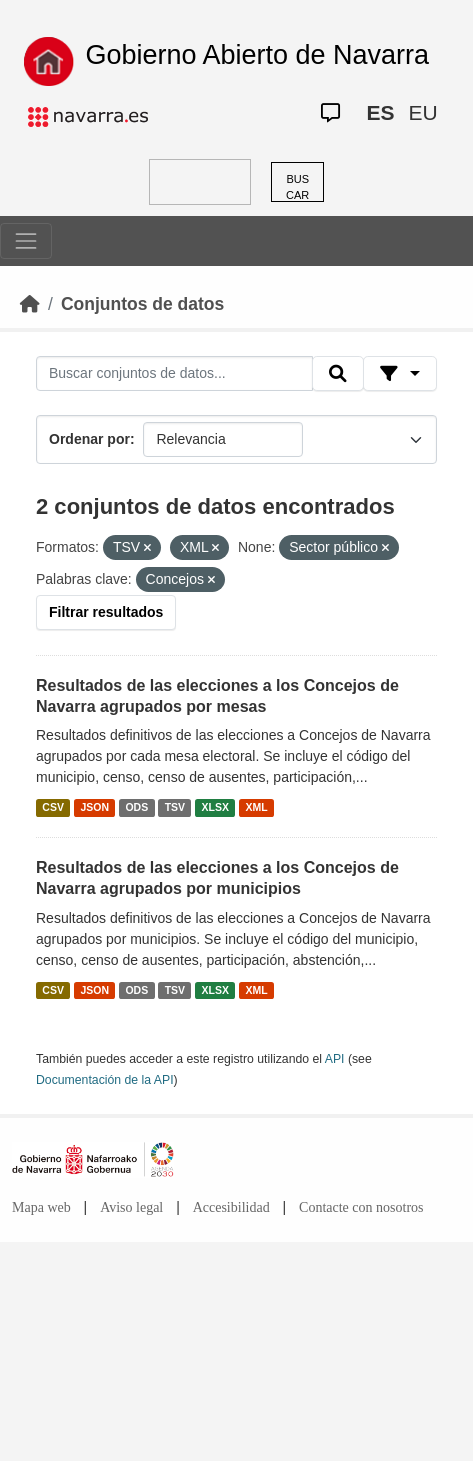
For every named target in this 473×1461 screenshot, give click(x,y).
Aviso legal (131, 1207)
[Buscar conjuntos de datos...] (174, 374)
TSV (175, 807)
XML (257, 807)
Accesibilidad (231, 1207)
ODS (136, 807)
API (335, 1059)
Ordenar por (89, 439)
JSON (94, 807)
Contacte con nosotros (361, 1207)
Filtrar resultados (106, 612)
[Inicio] (30, 304)
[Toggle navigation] (26, 241)
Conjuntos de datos (142, 304)
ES (380, 112)
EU (422, 112)
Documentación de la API (105, 1080)
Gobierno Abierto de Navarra (257, 55)
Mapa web (41, 1207)
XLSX (215, 807)
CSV (53, 807)
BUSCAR (297, 187)
